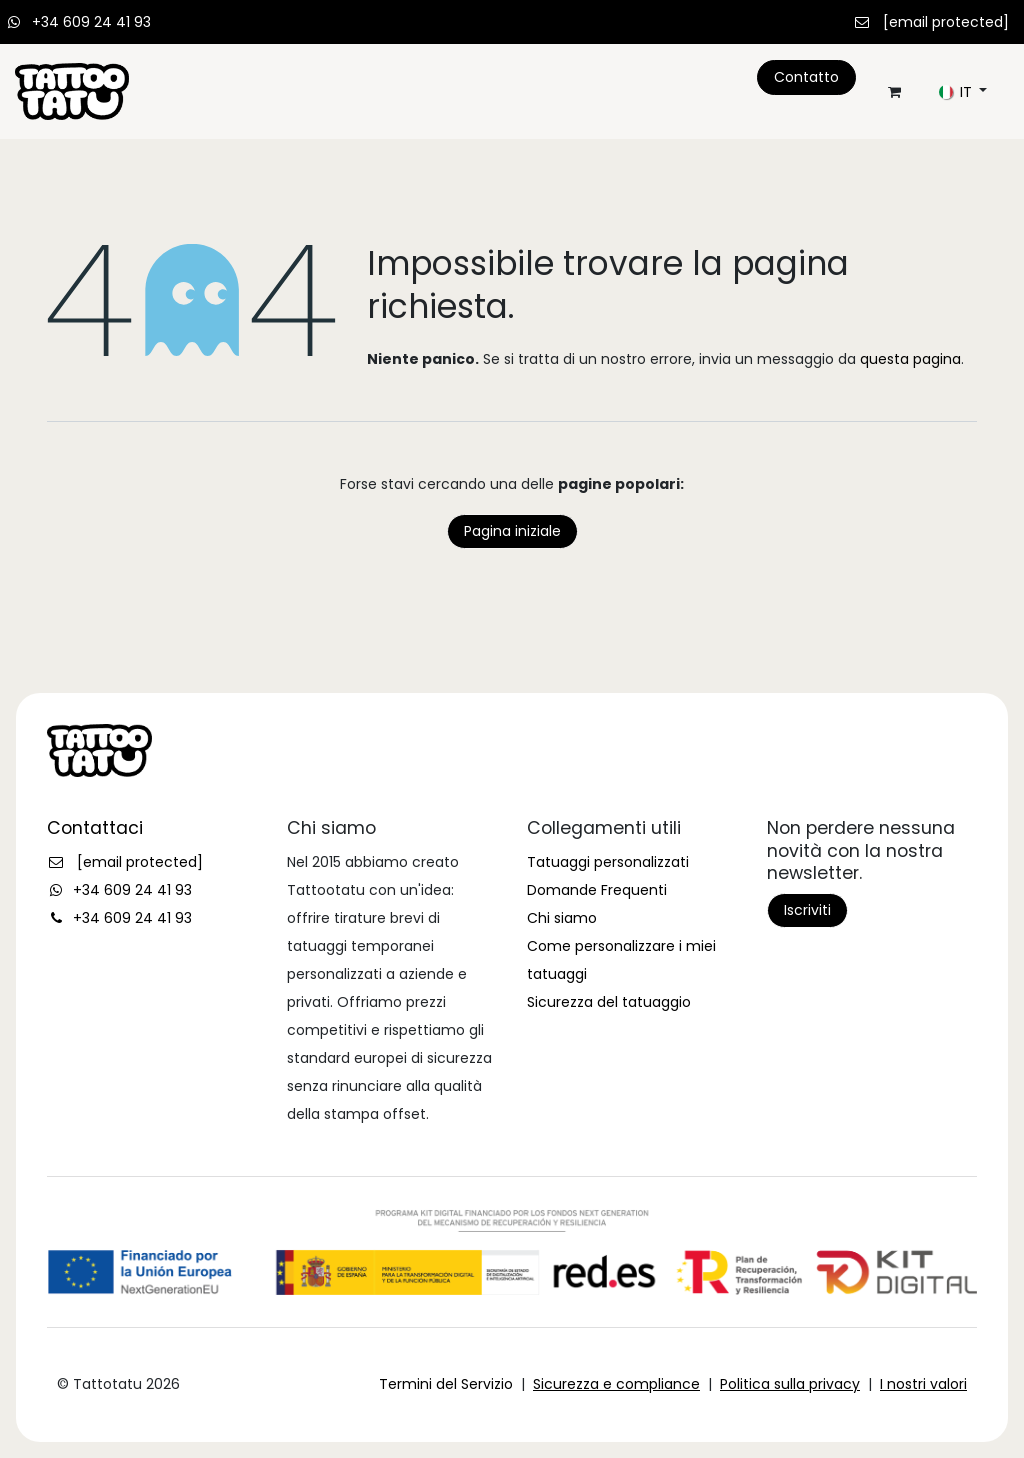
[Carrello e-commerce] (894, 92)
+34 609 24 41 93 (91, 22)
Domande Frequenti (597, 890)
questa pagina (910, 359)
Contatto (806, 77)
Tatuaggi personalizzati (608, 862)
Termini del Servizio (446, 1384)
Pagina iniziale (512, 531)
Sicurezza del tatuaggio (609, 1002)
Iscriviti (807, 910)
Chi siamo (562, 918)
